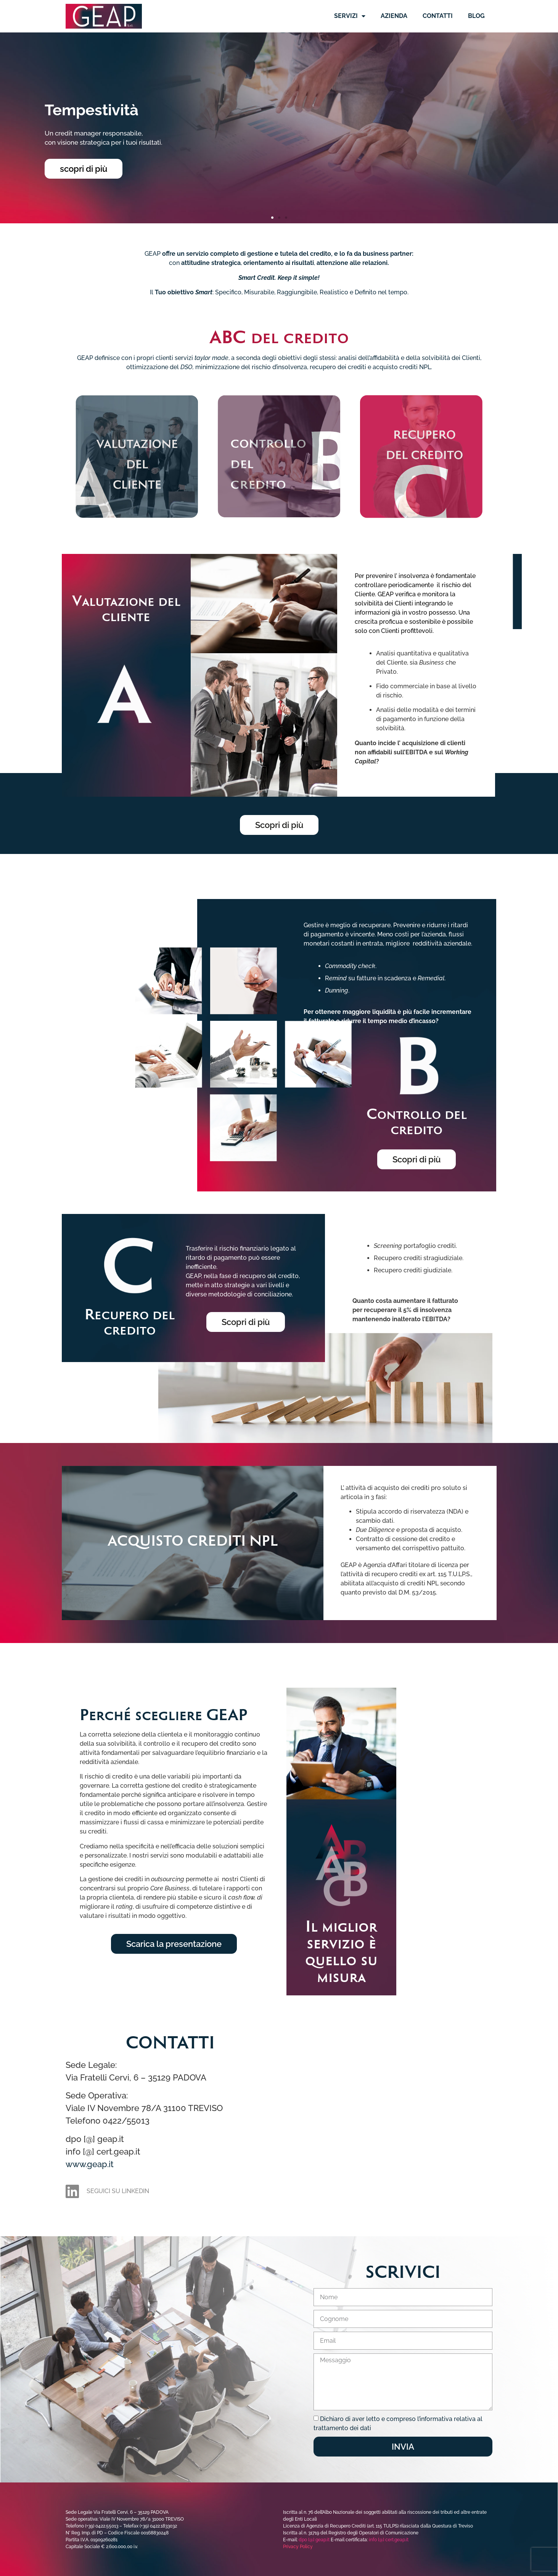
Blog (476, 15)
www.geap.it (90, 2164)
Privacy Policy (298, 2546)
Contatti (438, 15)
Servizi (349, 16)
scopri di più (83, 169)
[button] (272, 217)
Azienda (394, 15)
